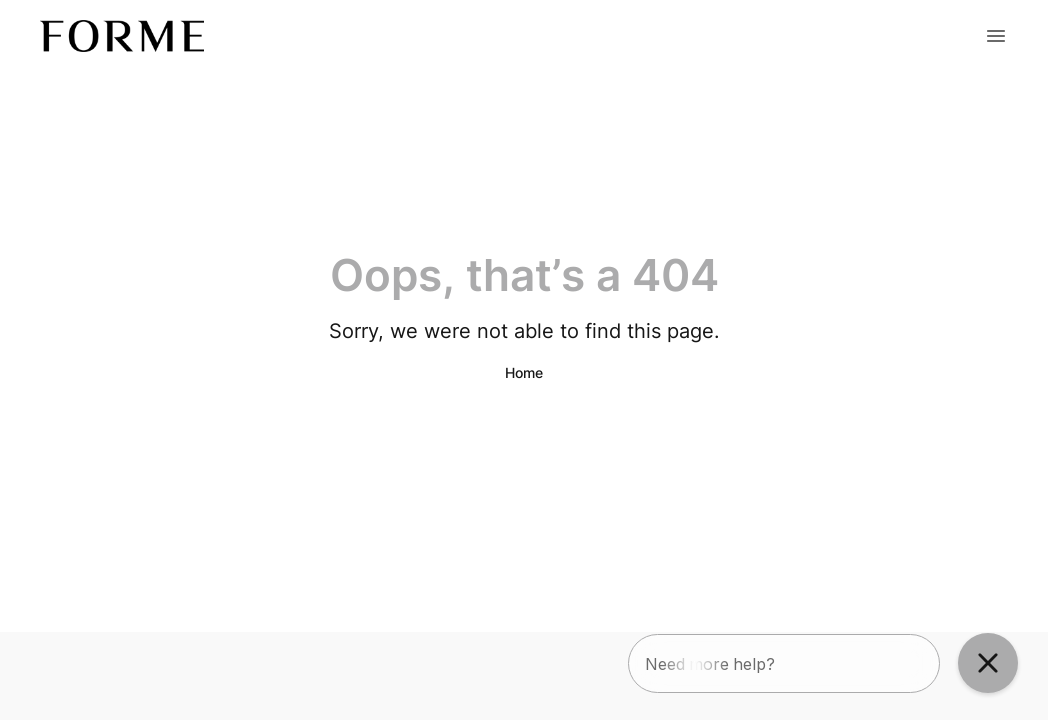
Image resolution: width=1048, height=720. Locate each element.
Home (524, 372)
